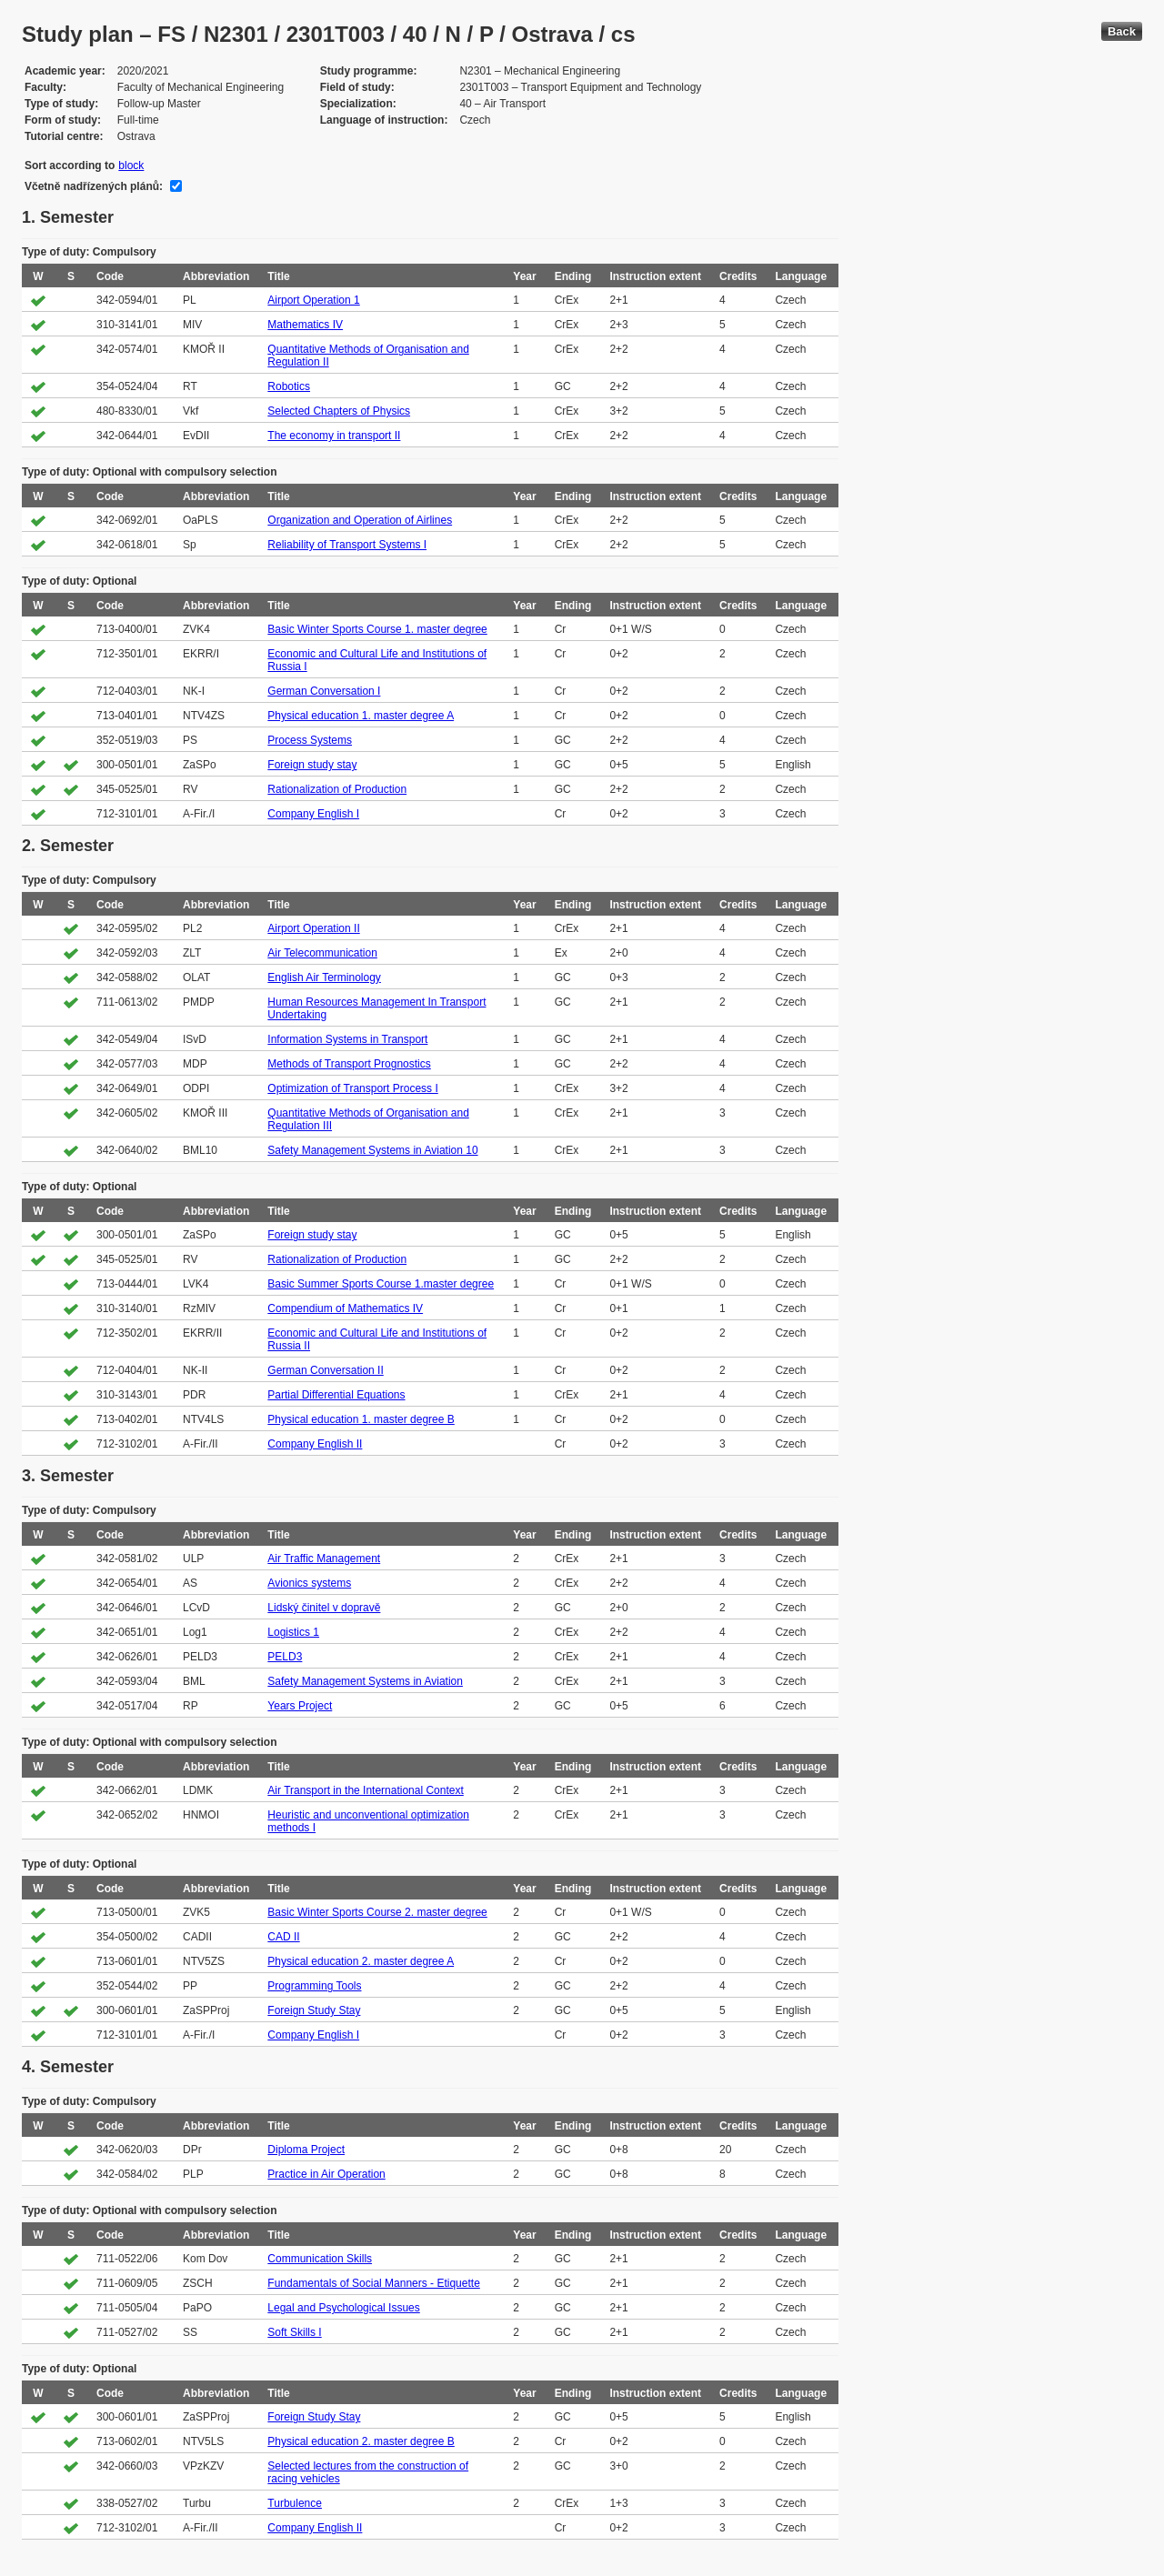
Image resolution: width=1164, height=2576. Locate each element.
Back (1122, 31)
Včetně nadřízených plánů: (94, 186)
